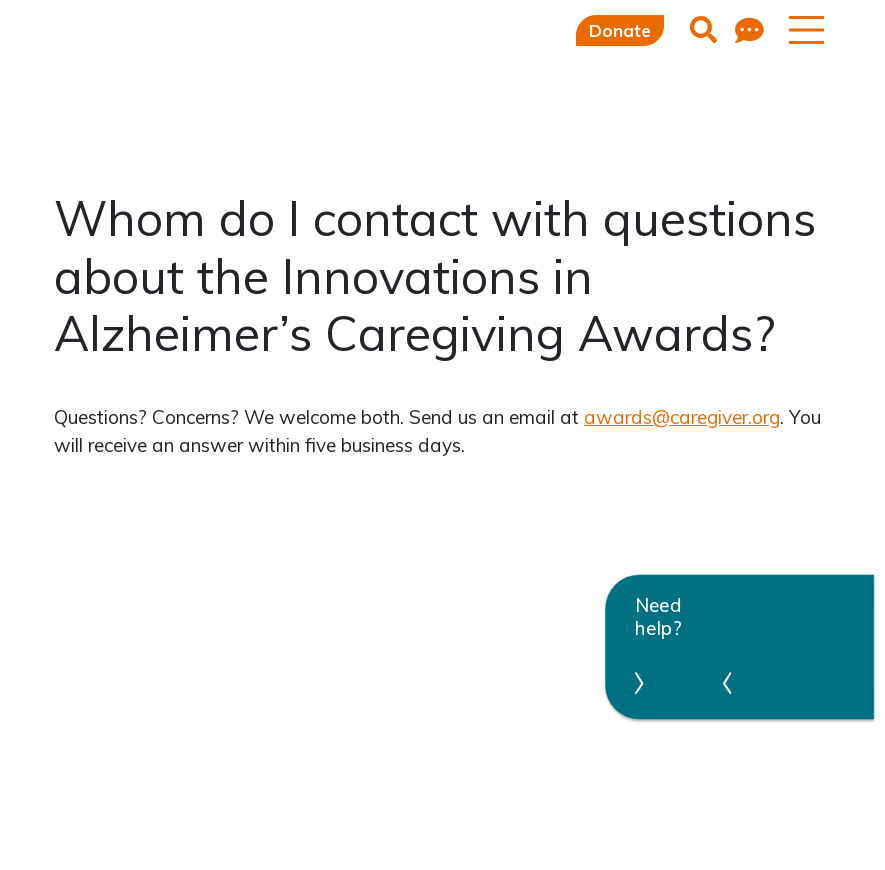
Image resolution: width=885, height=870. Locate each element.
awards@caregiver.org (682, 417)
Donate (620, 30)
